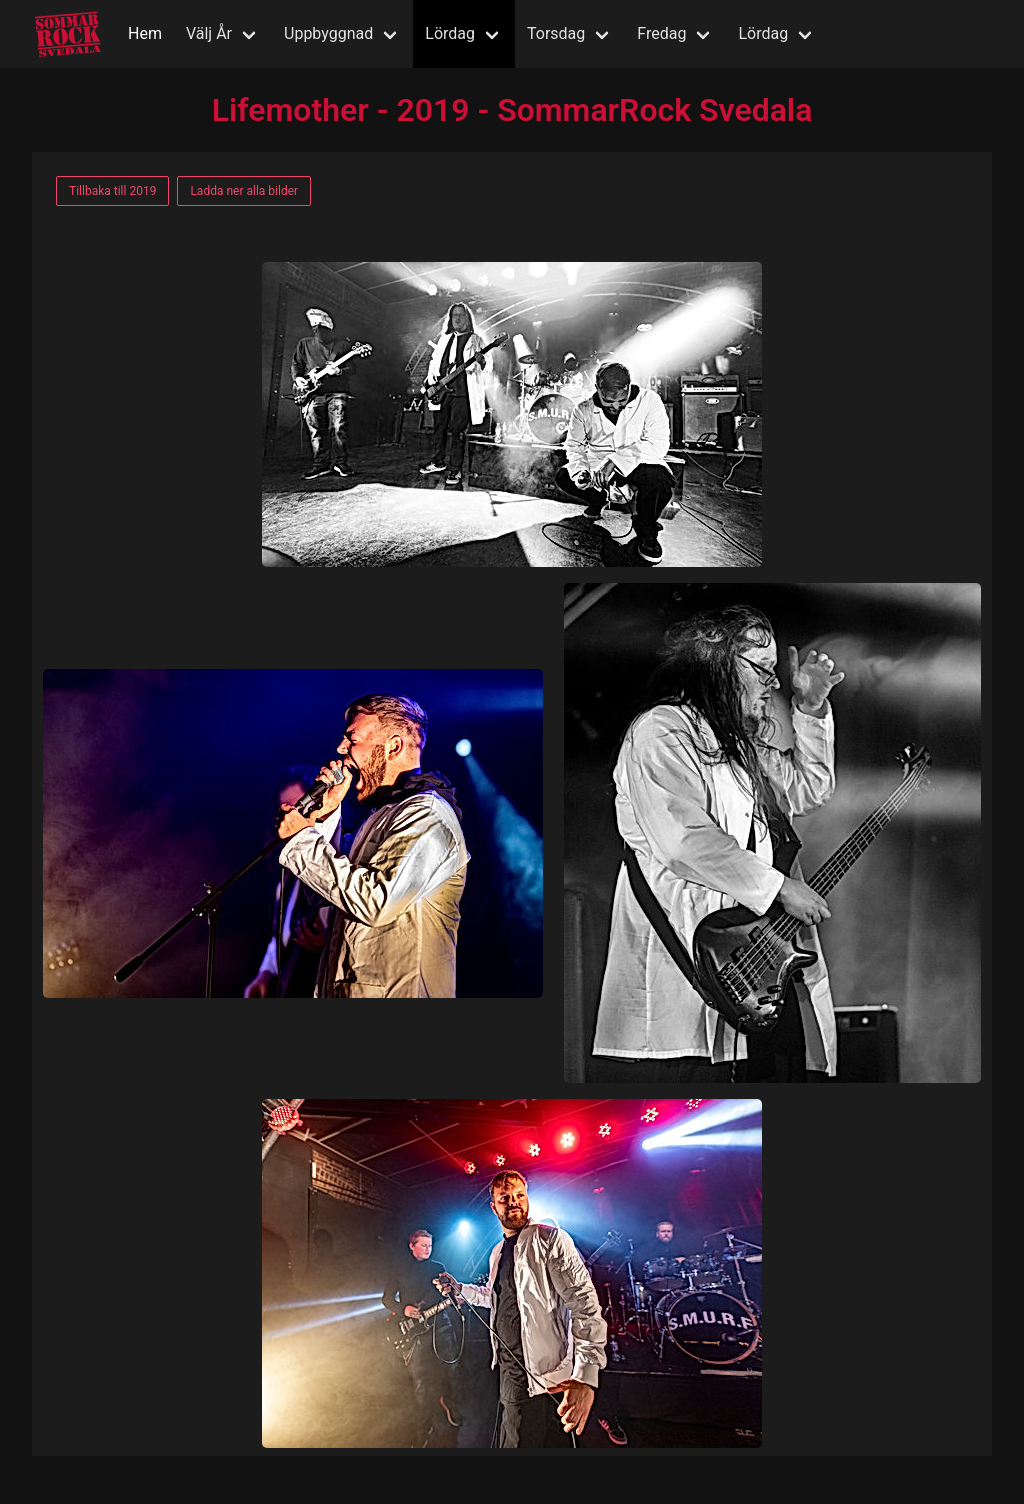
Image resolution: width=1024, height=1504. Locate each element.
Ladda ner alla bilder (244, 191)
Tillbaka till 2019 (112, 191)
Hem (145, 33)
